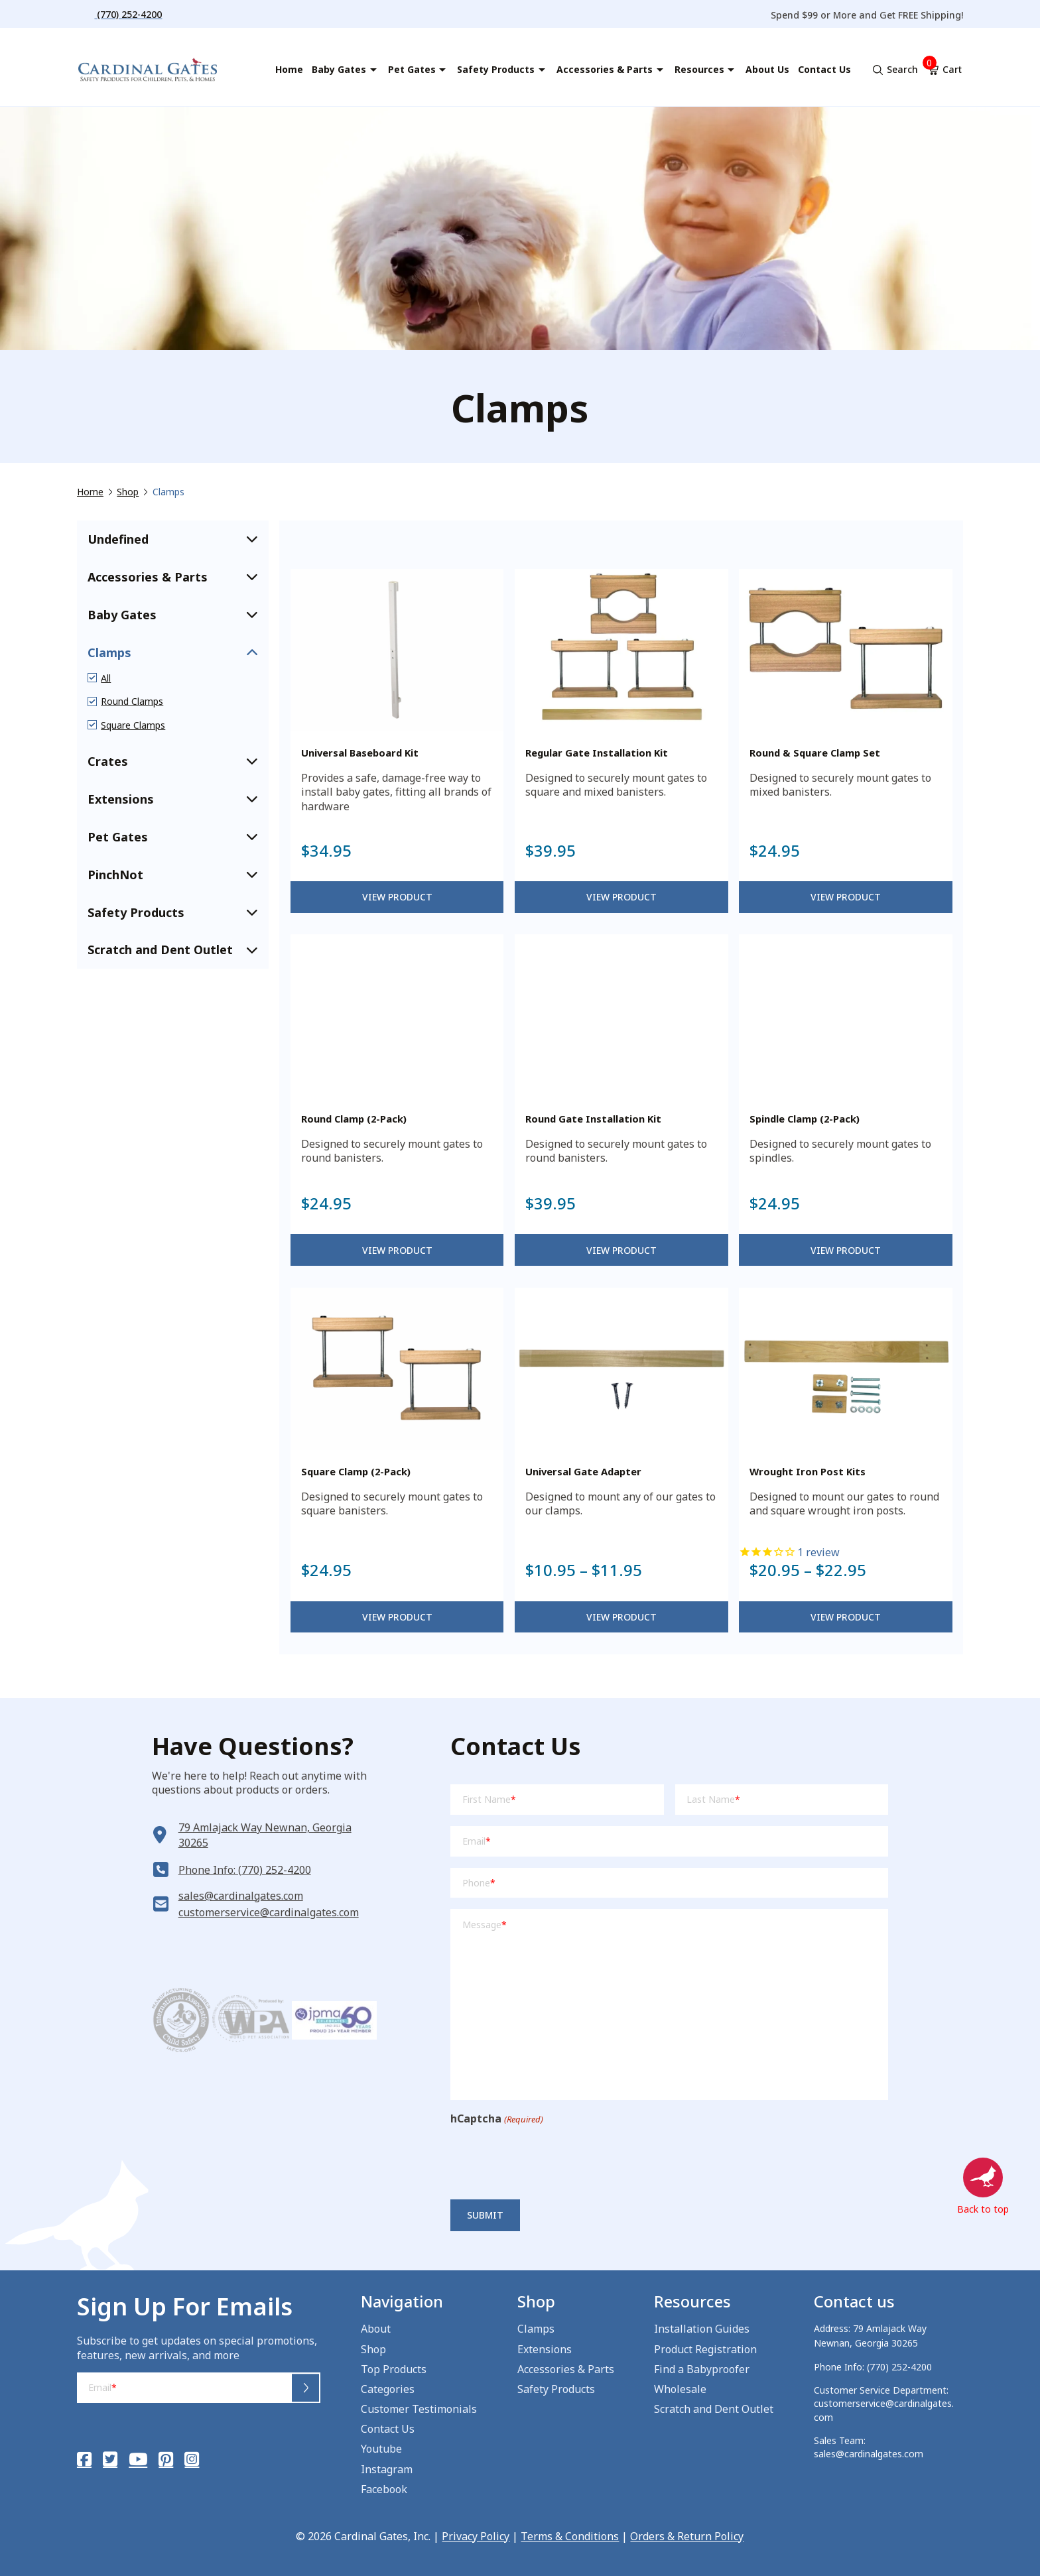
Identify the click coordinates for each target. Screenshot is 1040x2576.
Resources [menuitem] (699, 69)
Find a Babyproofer (701, 2369)
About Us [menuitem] (767, 69)
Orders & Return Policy (687, 2536)
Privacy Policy (475, 2536)
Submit (485, 2215)
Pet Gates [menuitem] (412, 69)
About (376, 2328)
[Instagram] (191, 2459)
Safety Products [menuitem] (496, 69)
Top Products (393, 2369)
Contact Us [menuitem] (824, 69)
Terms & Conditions (570, 2536)
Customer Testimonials (419, 2409)
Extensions (544, 2349)
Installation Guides (701, 2328)
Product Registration (705, 2349)
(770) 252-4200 (899, 2367)
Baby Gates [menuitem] (339, 69)
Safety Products (556, 2389)
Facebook (384, 2489)
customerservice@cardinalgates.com (268, 1912)
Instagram (387, 2469)
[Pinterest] (166, 2459)
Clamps (535, 2328)
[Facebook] (84, 2459)
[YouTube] (138, 2459)
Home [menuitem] (289, 69)
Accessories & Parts (565, 2369)
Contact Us (388, 2429)
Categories (388, 2389)
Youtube (381, 2448)
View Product (397, 896)
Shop (128, 491)
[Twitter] (110, 2459)
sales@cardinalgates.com (240, 1895)
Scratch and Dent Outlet (713, 2409)
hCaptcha (496, 2119)
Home (90, 491)
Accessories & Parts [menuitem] (604, 69)
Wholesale (680, 2389)
